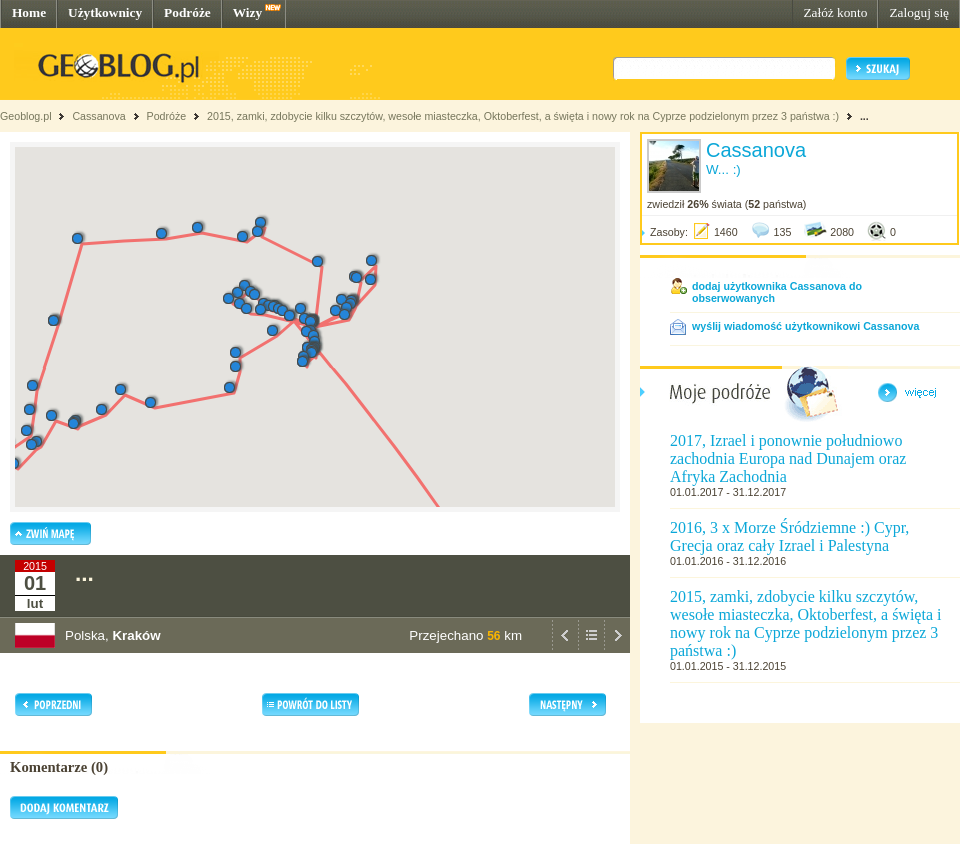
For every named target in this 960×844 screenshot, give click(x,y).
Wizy (247, 12)
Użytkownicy (105, 12)
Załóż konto (835, 12)
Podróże (187, 12)
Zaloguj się (919, 12)
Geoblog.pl (26, 116)
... (864, 116)
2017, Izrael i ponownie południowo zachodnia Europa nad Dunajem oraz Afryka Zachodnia (788, 458)
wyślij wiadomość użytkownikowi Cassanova (805, 326)
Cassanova (98, 116)
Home (29, 12)
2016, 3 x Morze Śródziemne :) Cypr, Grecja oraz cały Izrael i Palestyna (789, 536)
